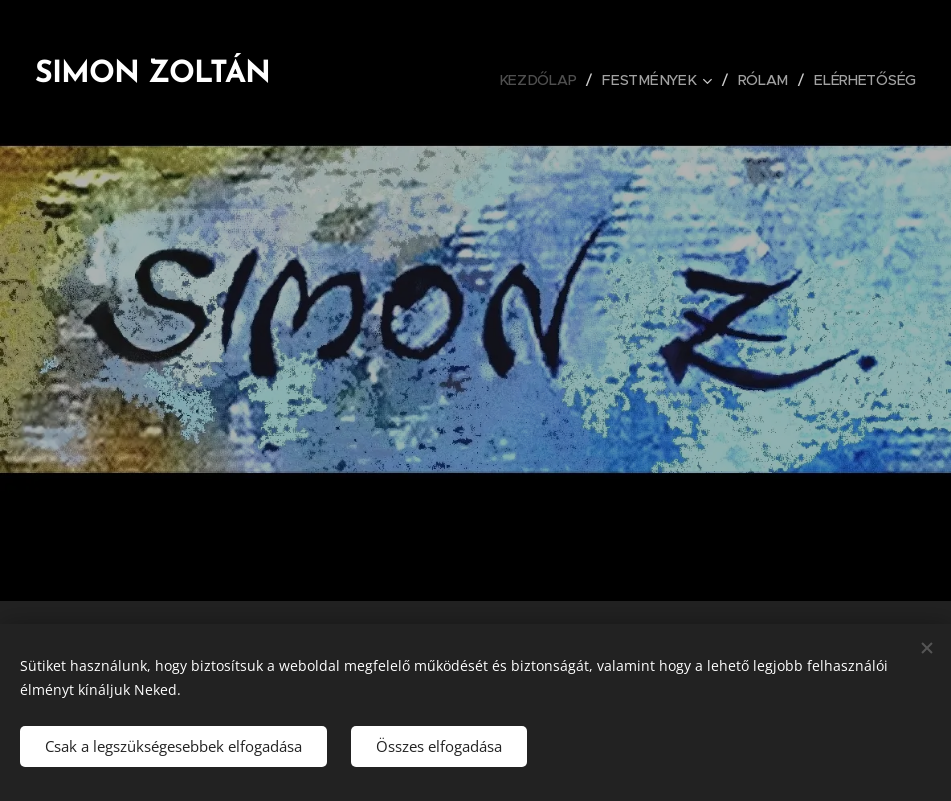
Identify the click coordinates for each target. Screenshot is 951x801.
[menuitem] (549, 80)
